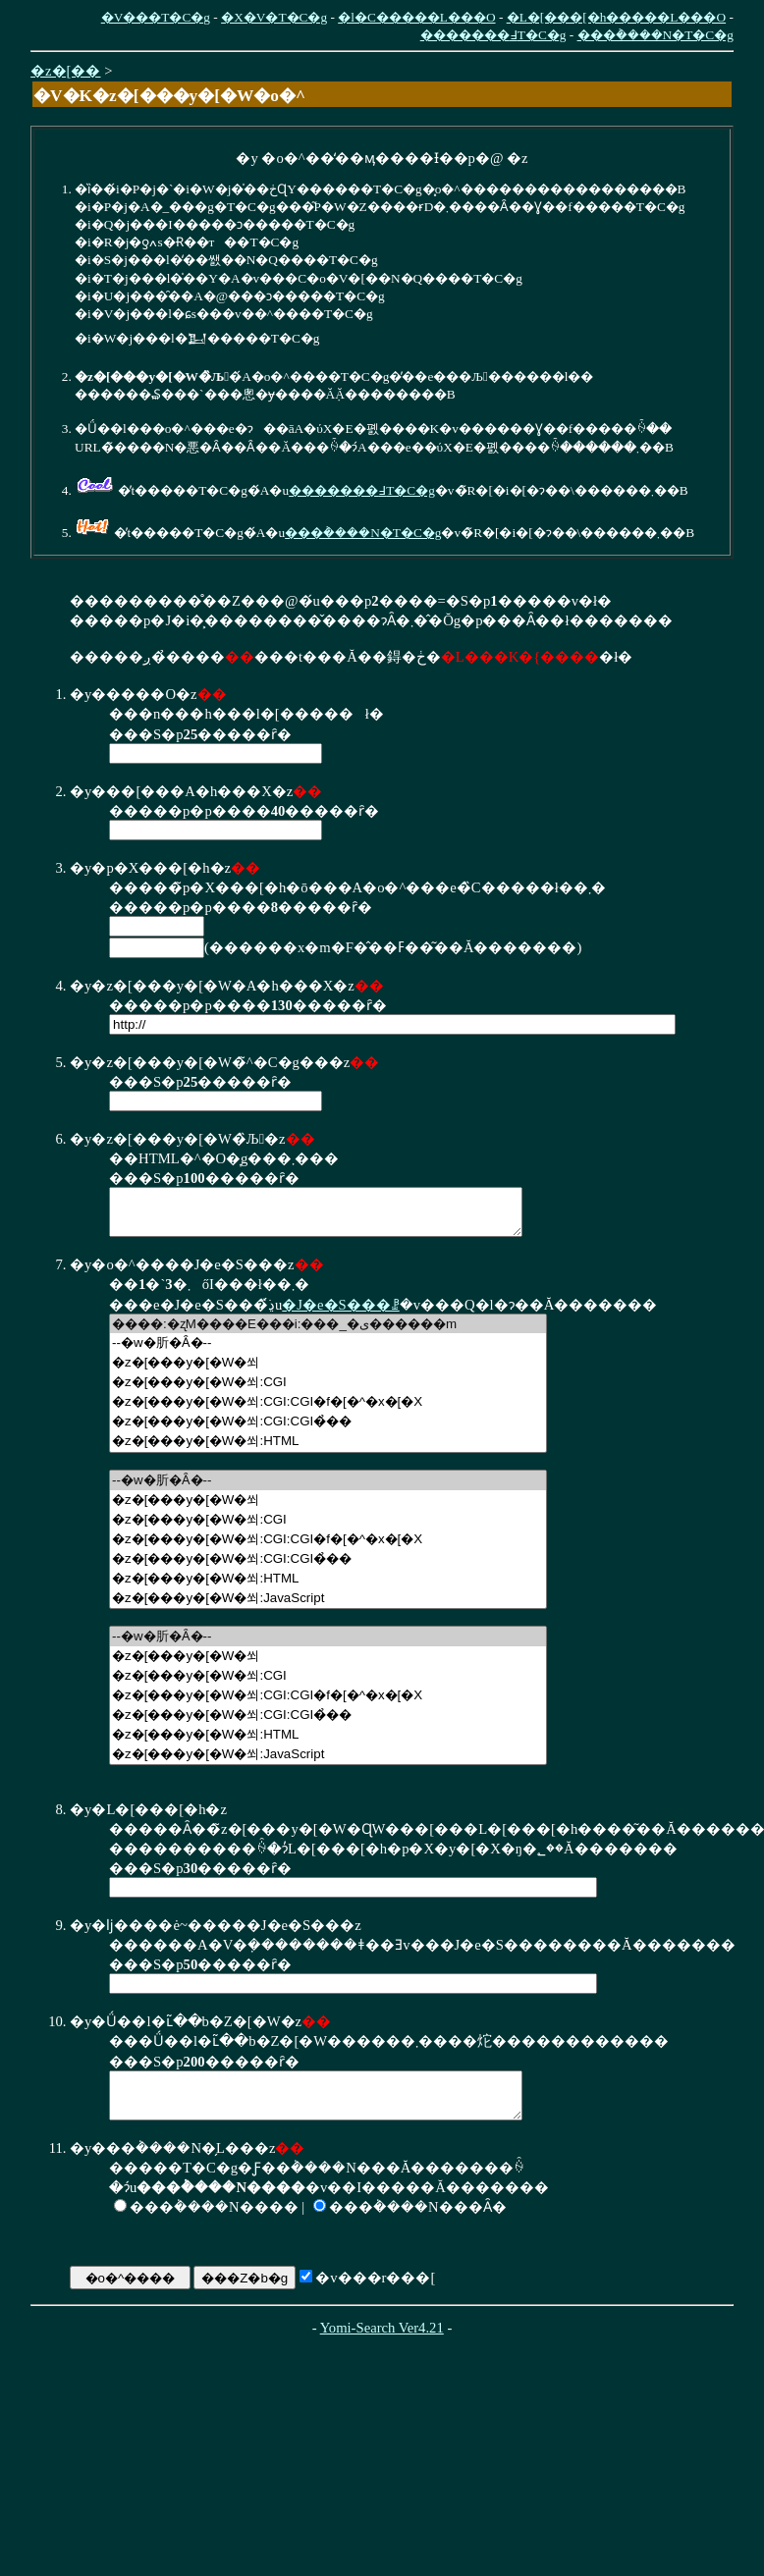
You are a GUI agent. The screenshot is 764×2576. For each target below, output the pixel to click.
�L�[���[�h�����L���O (616, 17)
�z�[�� (65, 71)
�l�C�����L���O (416, 17)
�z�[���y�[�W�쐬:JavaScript (328, 1607)
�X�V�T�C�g (274, 17)
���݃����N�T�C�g (655, 34)
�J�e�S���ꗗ (340, 1313)
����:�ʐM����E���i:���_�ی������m (328, 1332)
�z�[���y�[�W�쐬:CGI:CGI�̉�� (328, 1430)
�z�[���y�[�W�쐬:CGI (328, 1391)
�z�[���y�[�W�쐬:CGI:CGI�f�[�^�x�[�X (328, 1411)
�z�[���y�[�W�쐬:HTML (328, 1450)
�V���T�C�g (155, 17)
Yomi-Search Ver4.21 (382, 2345)
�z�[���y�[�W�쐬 (328, 1371)
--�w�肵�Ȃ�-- (328, 1352)
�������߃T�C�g (493, 34)
